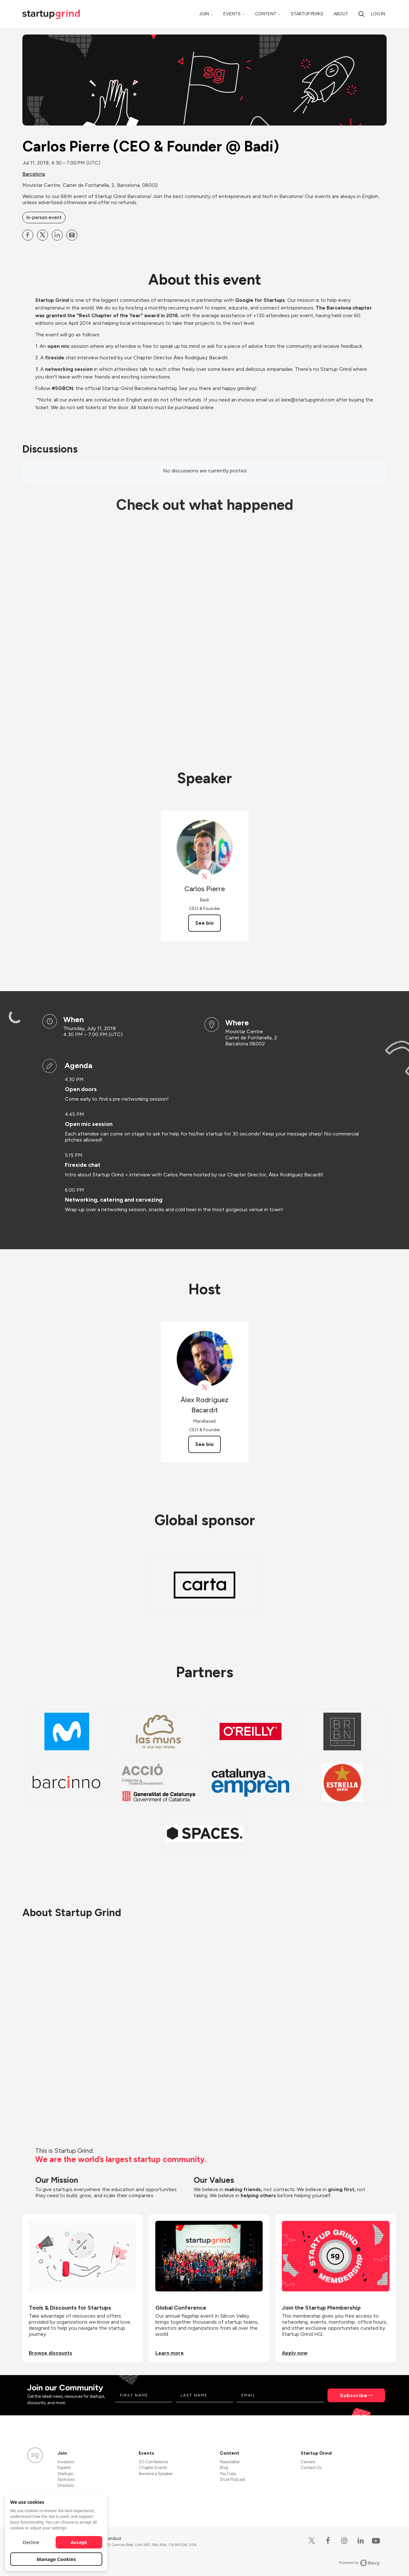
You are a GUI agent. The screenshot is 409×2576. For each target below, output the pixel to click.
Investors (66, 2461)
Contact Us (311, 2467)
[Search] (361, 14)
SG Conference (153, 2461)
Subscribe (353, 2395)
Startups (65, 2473)
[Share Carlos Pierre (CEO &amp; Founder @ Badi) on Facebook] (28, 235)
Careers (308, 2461)
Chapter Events (153, 2467)
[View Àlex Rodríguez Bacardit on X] (204, 1387)
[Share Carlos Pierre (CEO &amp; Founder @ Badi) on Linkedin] (57, 235)
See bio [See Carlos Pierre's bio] (204, 923)
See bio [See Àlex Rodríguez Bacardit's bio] (204, 1444)
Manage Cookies (56, 2559)
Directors (66, 2485)
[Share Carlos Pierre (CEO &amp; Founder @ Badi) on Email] (72, 235)
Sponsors (66, 2479)
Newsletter (230, 2461)
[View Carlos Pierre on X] (204, 876)
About (341, 14)
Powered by (359, 2562)
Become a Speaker (156, 2473)
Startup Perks (307, 14)
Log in (378, 14)
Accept (79, 2542)
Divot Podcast (232, 2479)
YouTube (228, 2473)
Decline (31, 2542)
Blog (224, 2467)
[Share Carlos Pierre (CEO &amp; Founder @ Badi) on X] (42, 235)
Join (204, 14)
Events (232, 14)
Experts (64, 2467)
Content (265, 14)
